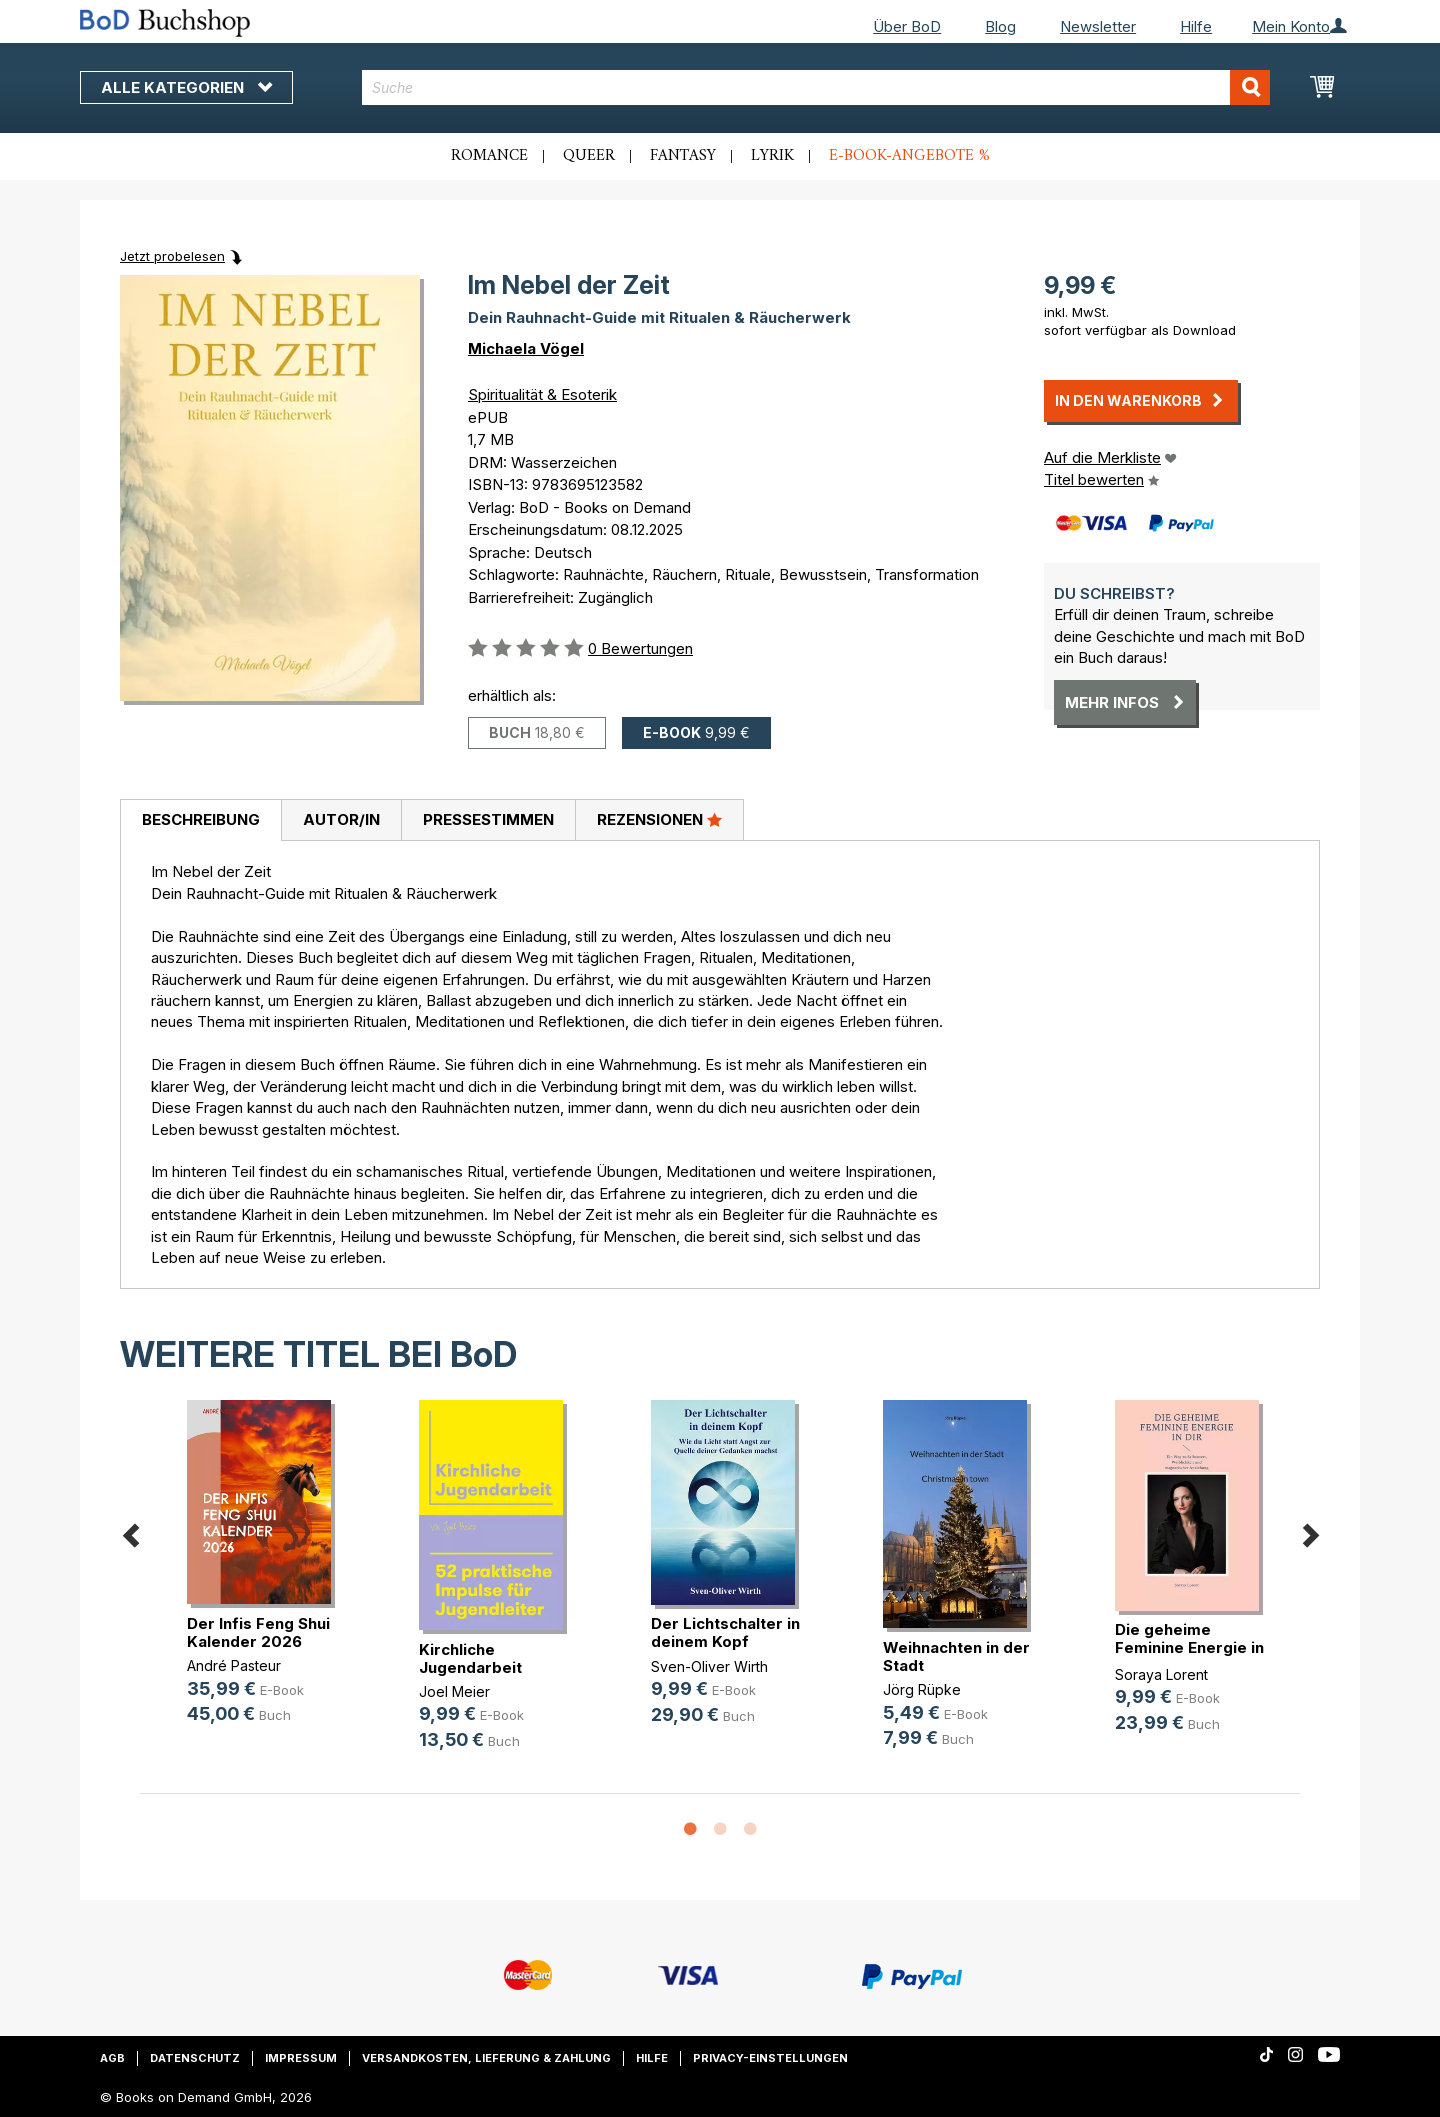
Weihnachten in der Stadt (956, 1656)
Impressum (301, 2058)
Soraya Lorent (1161, 1674)
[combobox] (816, 87)
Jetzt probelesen (172, 256)
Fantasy (683, 156)
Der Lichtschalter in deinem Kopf (725, 1632)
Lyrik (772, 156)
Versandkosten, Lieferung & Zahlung (486, 2058)
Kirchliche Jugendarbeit (470, 1658)
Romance (489, 156)
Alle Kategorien (186, 87)
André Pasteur (234, 1665)
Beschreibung (201, 819)
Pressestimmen (488, 819)
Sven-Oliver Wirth (709, 1666)
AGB (112, 2058)
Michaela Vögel (526, 348)
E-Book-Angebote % (909, 156)
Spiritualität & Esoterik (542, 394)
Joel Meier (454, 1691)
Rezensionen (659, 819)
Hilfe (1196, 26)
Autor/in (341, 819)
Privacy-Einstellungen (770, 2058)
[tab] (200, 821)
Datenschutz (195, 2058)
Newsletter (1098, 26)
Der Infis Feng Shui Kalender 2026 (258, 1632)
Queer (589, 156)
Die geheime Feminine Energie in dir (1189, 1647)
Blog (1000, 26)
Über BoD (907, 26)
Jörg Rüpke (922, 1689)
